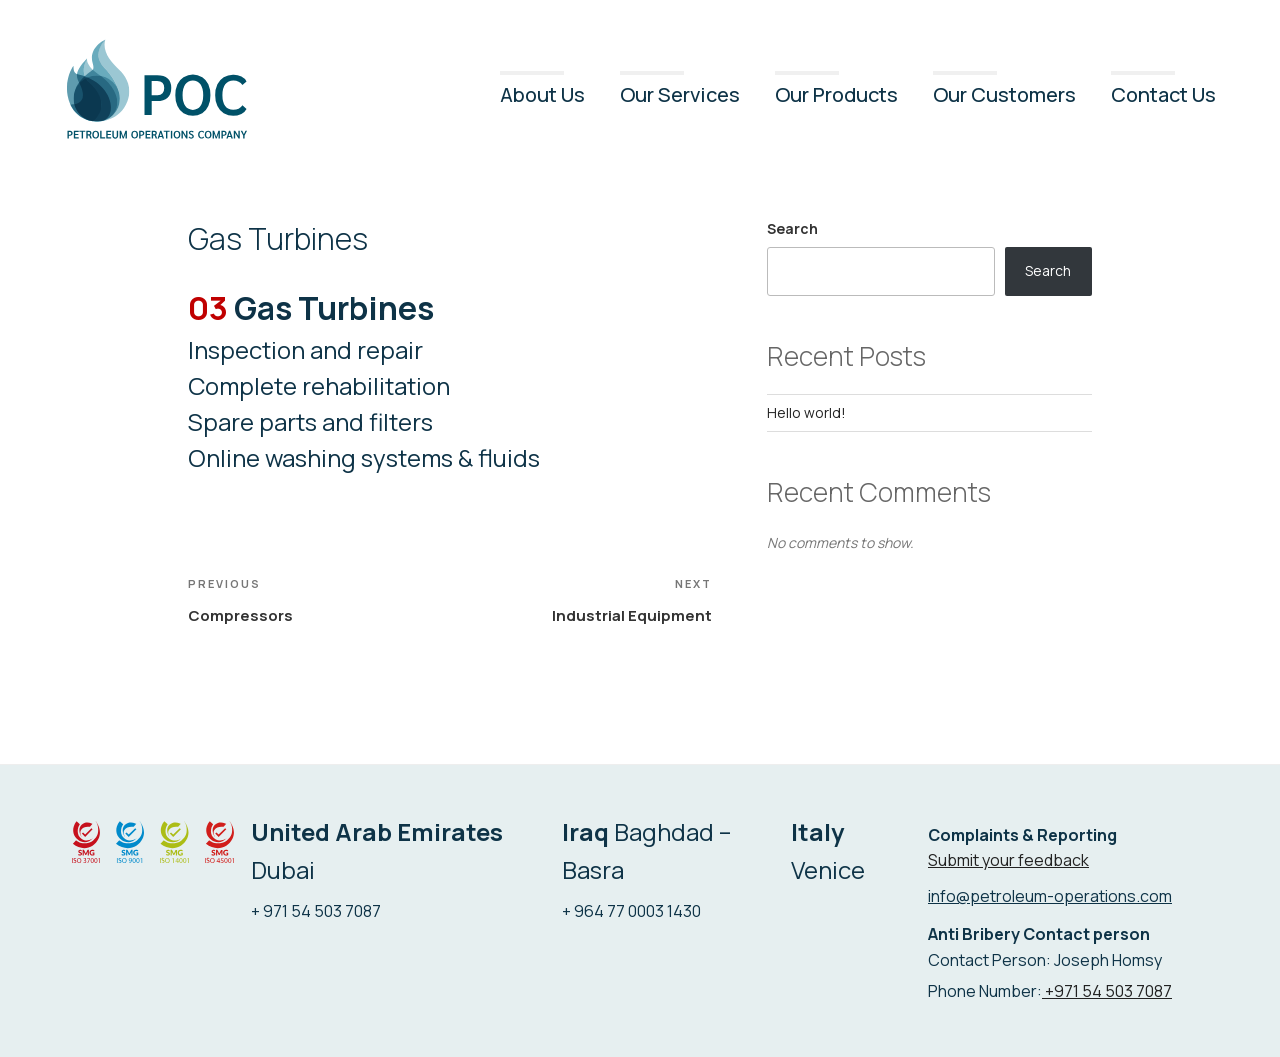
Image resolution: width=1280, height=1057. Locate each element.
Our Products (836, 94)
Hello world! (806, 412)
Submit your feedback (1008, 860)
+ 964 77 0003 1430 (631, 911)
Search (792, 228)
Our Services (680, 94)
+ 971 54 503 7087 (316, 911)
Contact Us (1163, 94)
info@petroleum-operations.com (1050, 896)
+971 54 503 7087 (1107, 991)
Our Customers (1004, 94)
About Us (542, 94)
